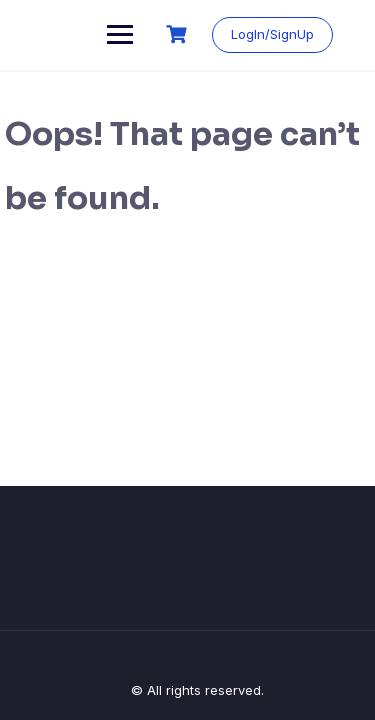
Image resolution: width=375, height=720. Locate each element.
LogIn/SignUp (272, 34)
